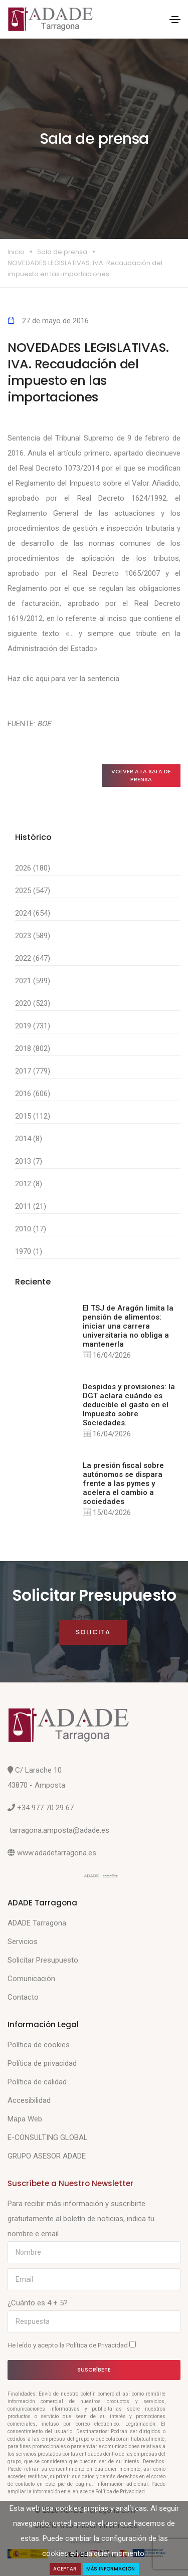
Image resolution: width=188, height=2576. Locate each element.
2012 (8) (28, 1183)
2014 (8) (28, 1138)
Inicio (16, 252)
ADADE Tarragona (37, 1922)
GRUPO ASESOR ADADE (47, 2156)
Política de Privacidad (97, 2345)
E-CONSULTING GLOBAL (48, 2137)
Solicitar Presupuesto (43, 1960)
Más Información (110, 2568)
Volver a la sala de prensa (141, 775)
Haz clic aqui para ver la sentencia (63, 678)
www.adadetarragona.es (56, 1852)
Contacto (23, 1997)
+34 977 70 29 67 (45, 1807)
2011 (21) (30, 1206)
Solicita (93, 1632)
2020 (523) (32, 1003)
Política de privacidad (42, 2063)
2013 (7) (28, 1161)
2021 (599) (32, 980)
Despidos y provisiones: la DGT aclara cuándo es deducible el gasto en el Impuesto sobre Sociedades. (129, 1404)
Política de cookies (39, 2044)
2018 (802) (32, 1048)
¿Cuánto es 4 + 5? (38, 2302)
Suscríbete (94, 2370)
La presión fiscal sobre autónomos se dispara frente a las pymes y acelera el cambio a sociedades (123, 1483)
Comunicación (31, 1978)
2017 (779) (32, 1071)
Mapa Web (25, 2118)
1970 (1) (28, 1251)
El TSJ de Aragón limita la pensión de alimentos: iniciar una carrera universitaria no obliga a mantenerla (128, 1326)
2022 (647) (32, 958)
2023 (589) (32, 935)
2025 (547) (32, 890)
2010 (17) (30, 1228)
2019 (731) (32, 1025)
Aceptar (65, 2568)
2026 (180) (32, 868)
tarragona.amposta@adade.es (59, 1830)
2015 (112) (32, 1116)
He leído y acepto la (72, 2345)
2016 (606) (32, 1093)
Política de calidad (37, 2081)
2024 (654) (32, 913)
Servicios (23, 1941)
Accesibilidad (29, 2100)
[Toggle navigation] (174, 19)
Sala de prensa (62, 252)
